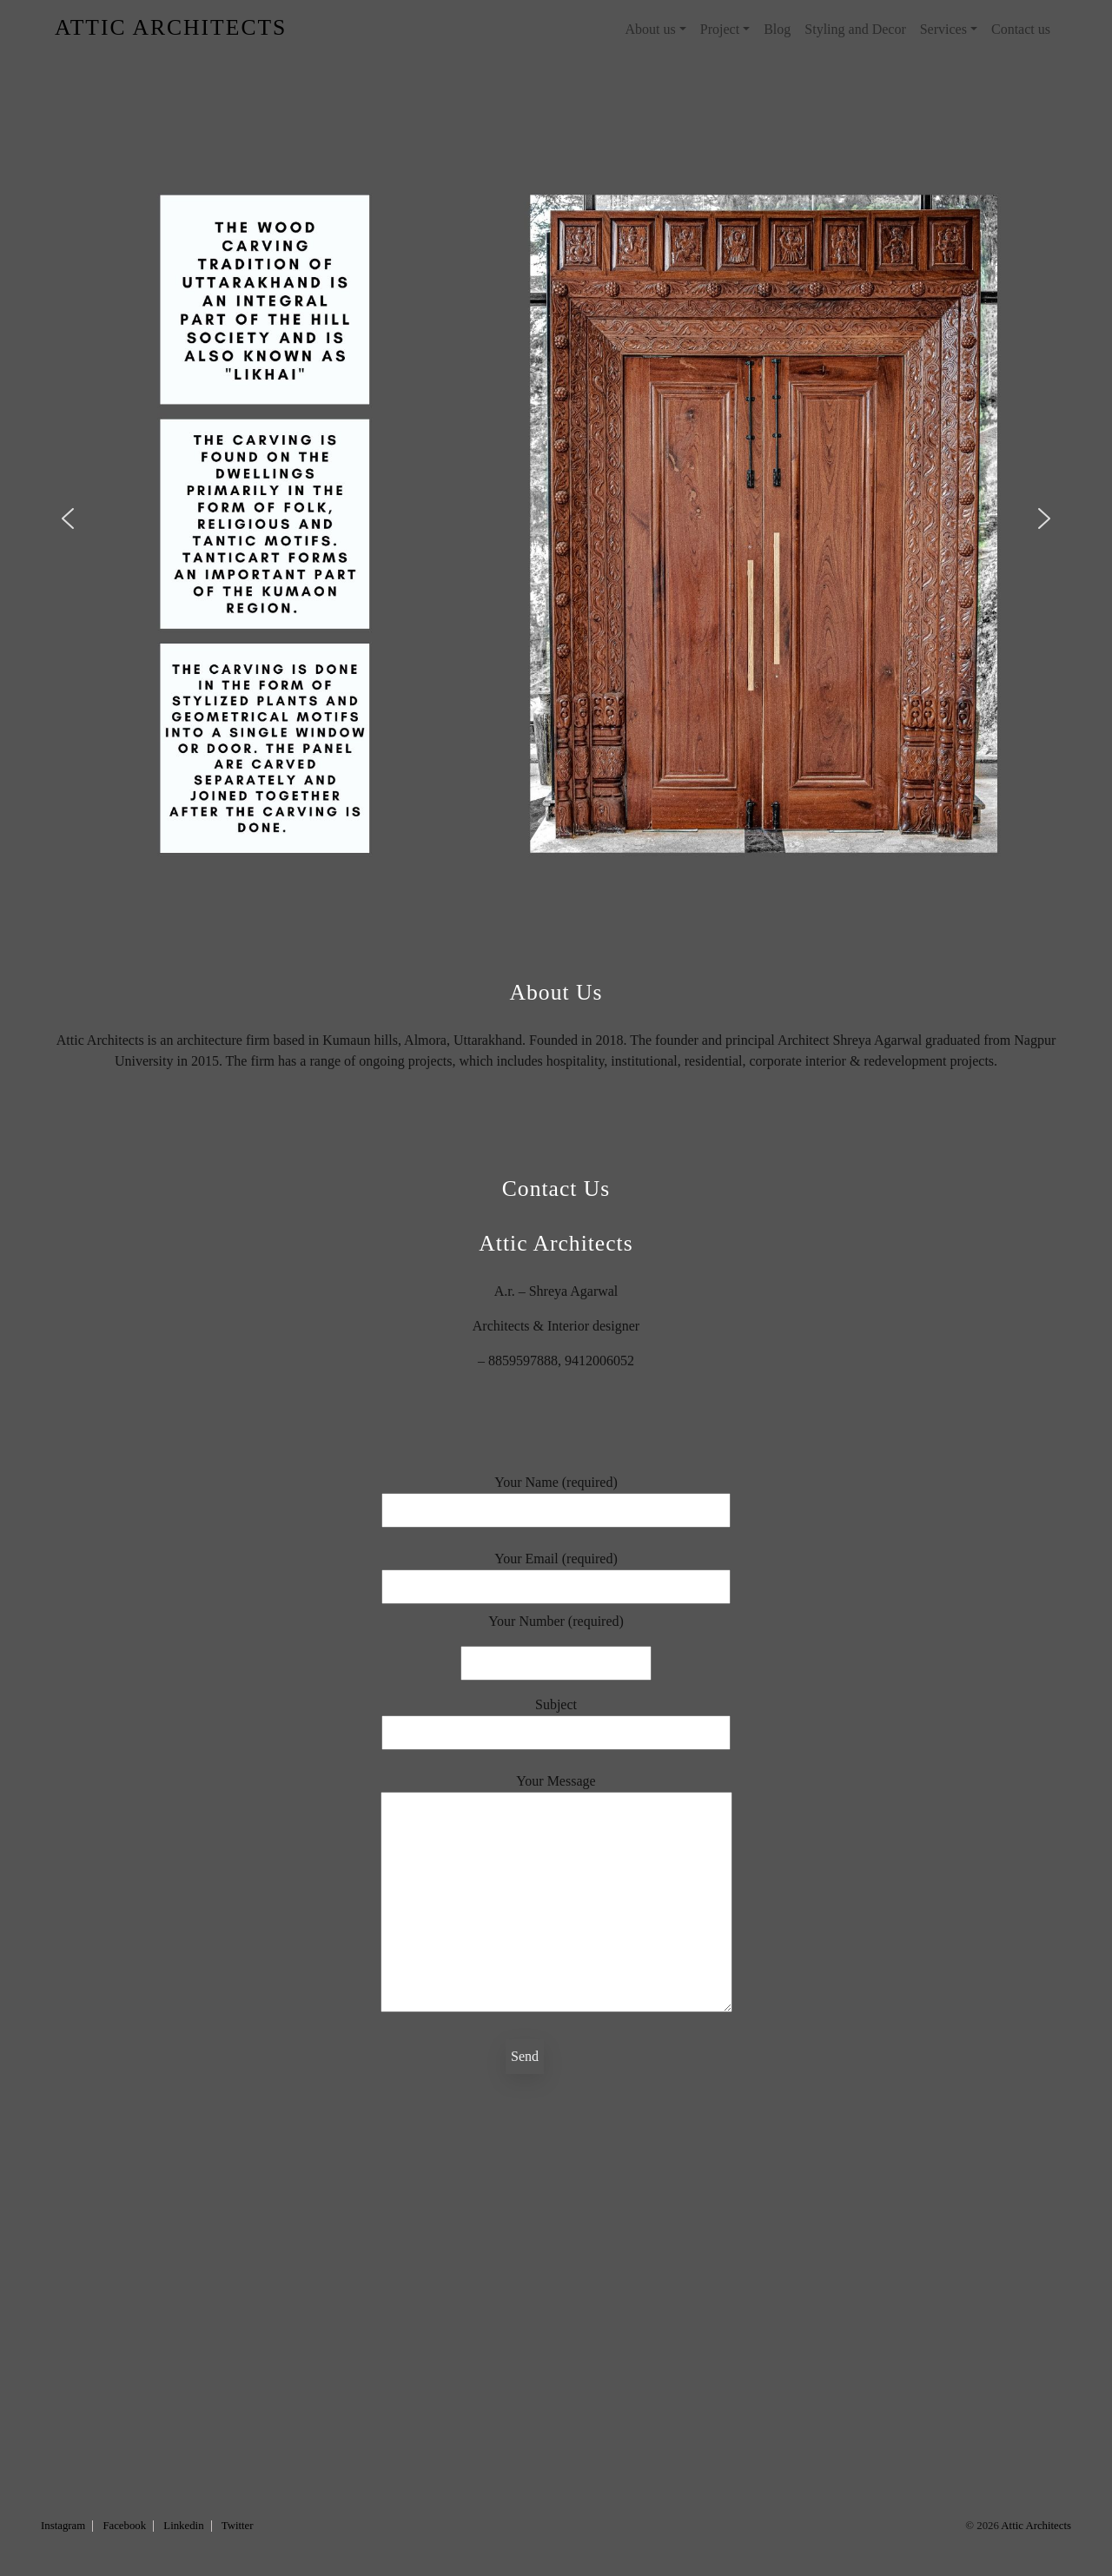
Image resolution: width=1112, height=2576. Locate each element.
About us (650, 29)
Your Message (556, 1894)
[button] (68, 518)
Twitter (238, 2526)
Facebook (124, 2526)
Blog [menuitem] (777, 29)
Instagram (63, 2526)
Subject (556, 1718)
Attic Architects (1036, 2526)
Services (943, 29)
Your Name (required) (556, 1496)
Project (719, 29)
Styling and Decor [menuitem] (854, 29)
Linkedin (183, 2526)
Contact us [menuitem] (1020, 29)
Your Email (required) (556, 1572)
